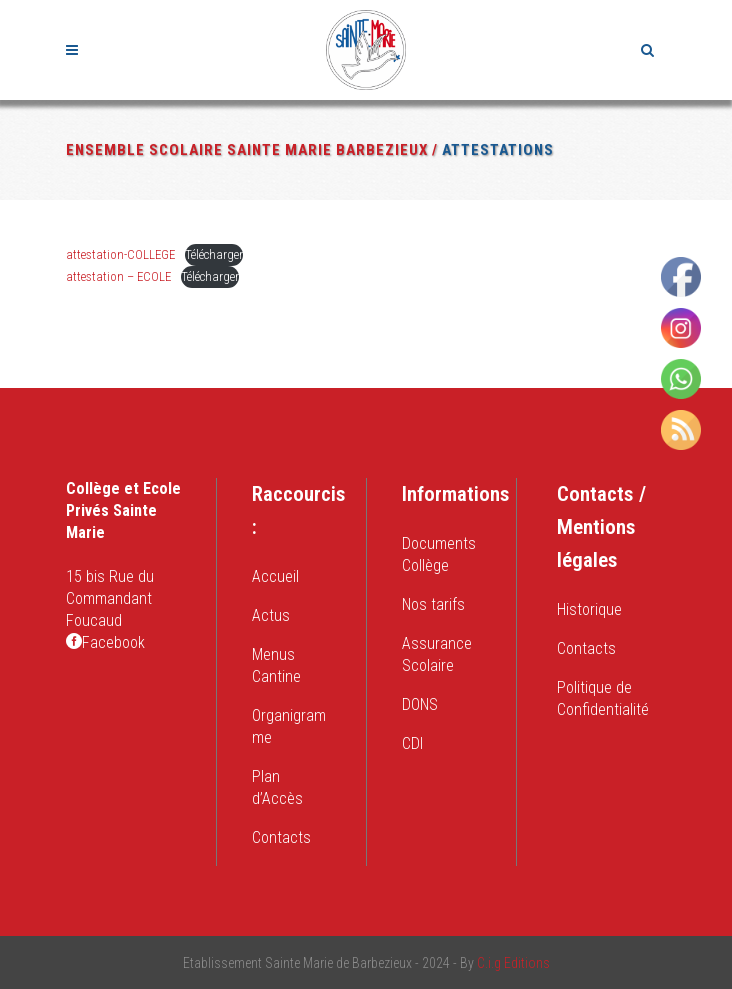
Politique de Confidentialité (603, 698)
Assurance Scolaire (437, 654)
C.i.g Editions (513, 963)
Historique (589, 609)
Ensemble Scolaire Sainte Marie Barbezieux (247, 150)
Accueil (275, 576)
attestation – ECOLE (118, 276)
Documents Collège (439, 554)
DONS (420, 704)
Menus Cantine (276, 665)
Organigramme (289, 726)
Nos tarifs (433, 604)
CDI (412, 743)
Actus (271, 615)
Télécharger (214, 254)
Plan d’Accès (277, 787)
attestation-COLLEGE (120, 254)
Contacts (281, 837)
